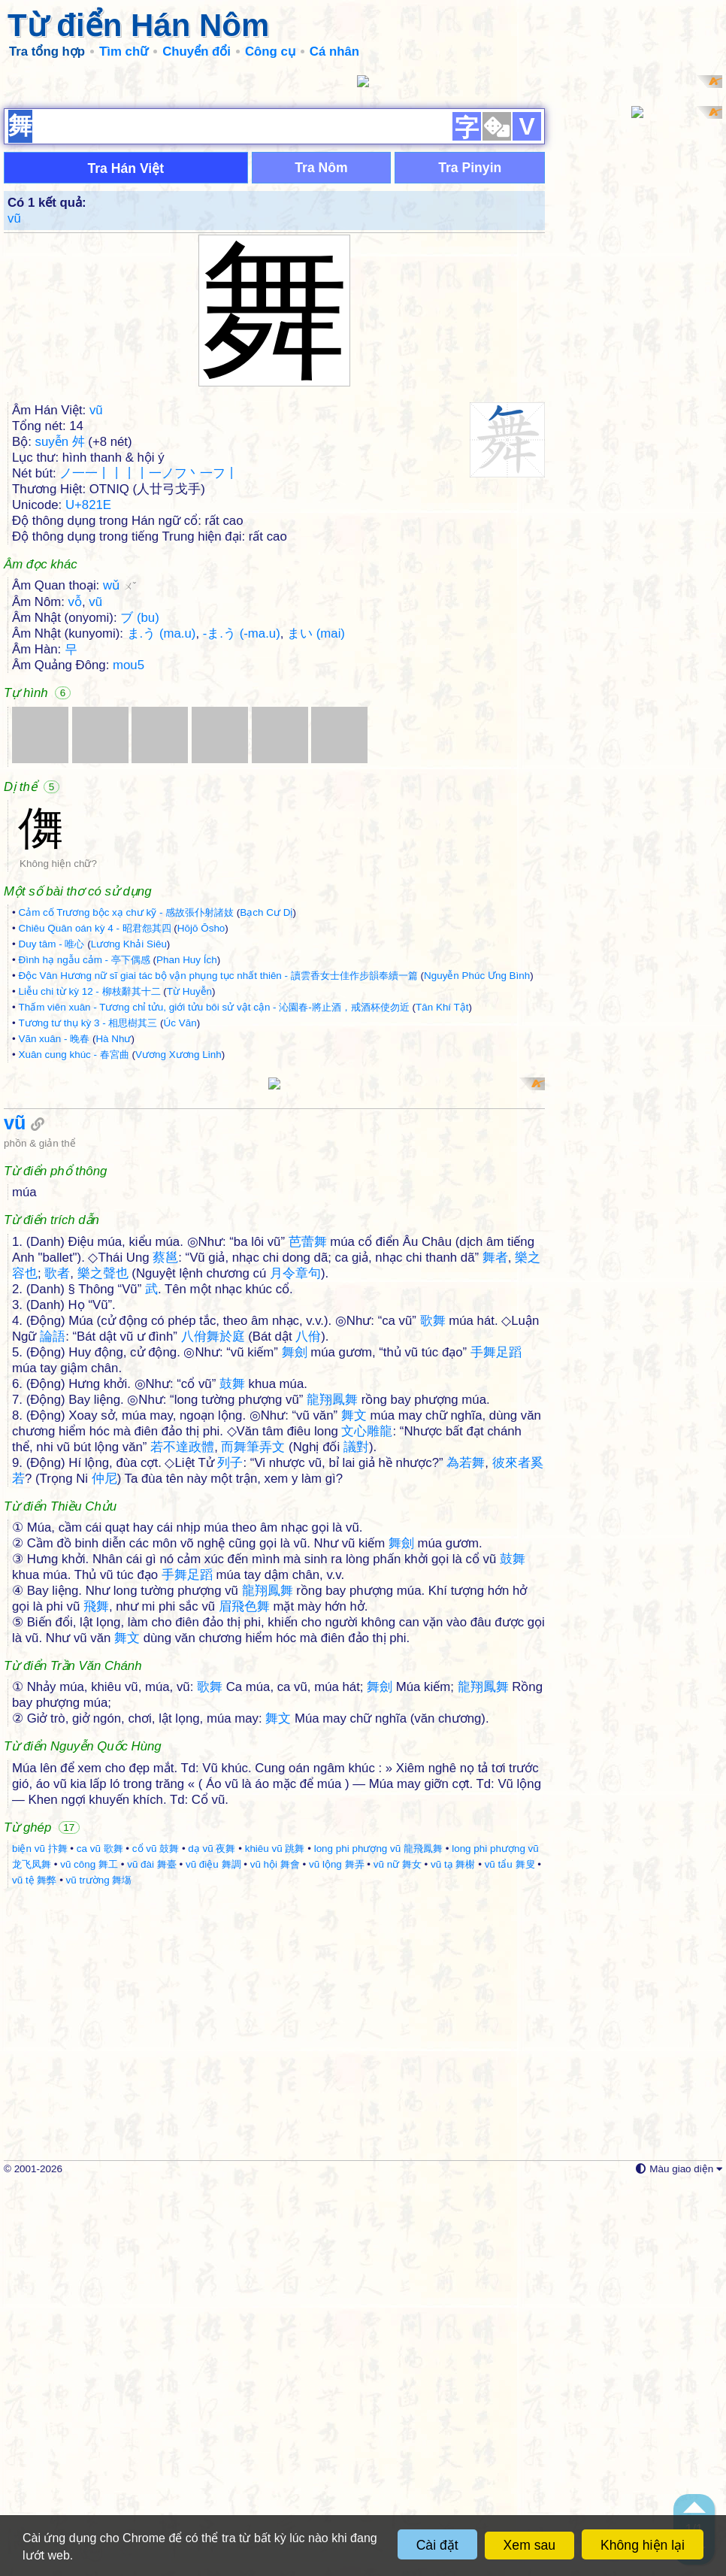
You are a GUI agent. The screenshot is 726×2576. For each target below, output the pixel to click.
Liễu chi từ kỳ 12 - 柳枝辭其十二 (89, 1186)
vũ (14, 413)
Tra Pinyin (469, 362)
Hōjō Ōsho (201, 1123)
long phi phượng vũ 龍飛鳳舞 (378, 2238)
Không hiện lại (642, 2545)
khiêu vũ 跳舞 (275, 2238)
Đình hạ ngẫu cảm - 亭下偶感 (84, 1154)
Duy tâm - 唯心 (51, 1138)
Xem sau (529, 2545)
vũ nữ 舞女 (398, 2253)
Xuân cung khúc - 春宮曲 (73, 1249)
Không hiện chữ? (58, 1058)
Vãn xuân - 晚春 (53, 1233)
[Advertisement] (363, 180)
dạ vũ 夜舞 (211, 2238)
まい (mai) (316, 828)
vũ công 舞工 (89, 2253)
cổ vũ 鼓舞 (155, 2238)
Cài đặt (437, 2545)
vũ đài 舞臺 (152, 2253)
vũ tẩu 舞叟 (510, 2253)
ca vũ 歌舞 (100, 2238)
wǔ (119, 780)
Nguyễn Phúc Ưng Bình (477, 1170)
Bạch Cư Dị (266, 1107)
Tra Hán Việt (125, 363)
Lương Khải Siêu (129, 1138)
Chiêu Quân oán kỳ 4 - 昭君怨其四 (94, 1123)
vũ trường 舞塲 (99, 2269)
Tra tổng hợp (47, 51)
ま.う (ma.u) (161, 828)
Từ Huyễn (189, 1186)
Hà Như (113, 1233)
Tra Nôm (321, 362)
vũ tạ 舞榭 (453, 2253)
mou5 (128, 860)
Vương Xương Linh (178, 1249)
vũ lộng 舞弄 (337, 2253)
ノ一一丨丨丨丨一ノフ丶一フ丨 (148, 668)
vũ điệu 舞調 (213, 2253)
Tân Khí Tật (442, 1202)
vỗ (75, 796)
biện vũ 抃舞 (40, 2238)
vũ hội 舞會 (275, 2253)
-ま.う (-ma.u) (241, 828)
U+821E (88, 699)
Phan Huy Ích (186, 1154)
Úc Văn (180, 1217)
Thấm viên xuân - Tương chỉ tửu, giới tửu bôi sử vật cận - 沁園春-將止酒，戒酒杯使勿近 (213, 1202)
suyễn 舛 (60, 636)
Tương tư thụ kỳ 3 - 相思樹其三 (87, 1217)
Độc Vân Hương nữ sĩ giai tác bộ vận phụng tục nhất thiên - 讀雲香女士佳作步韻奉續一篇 (217, 1170)
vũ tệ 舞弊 (34, 2269)
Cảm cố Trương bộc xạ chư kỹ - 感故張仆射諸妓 (126, 1107)
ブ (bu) (139, 812)
